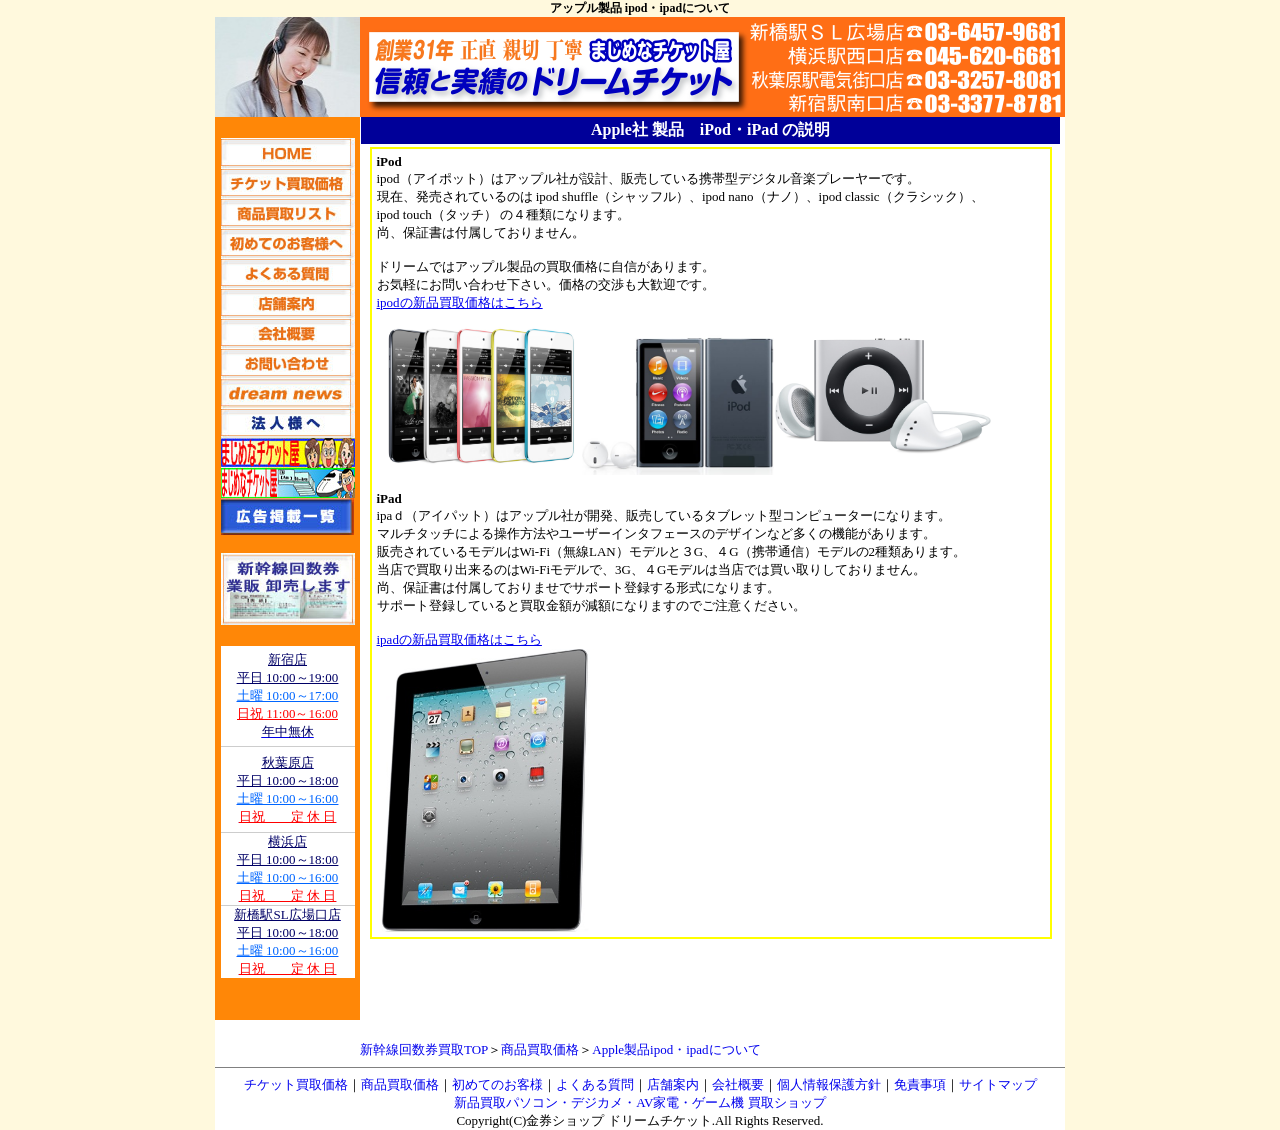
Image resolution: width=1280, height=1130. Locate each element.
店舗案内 (673, 1084)
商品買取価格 (540, 1049)
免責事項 (920, 1084)
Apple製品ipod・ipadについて (676, 1049)
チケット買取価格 (296, 1084)
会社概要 (738, 1084)
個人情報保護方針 (829, 1084)
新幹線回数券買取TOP (424, 1049)
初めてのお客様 (497, 1084)
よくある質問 (595, 1084)
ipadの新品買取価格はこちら (459, 639)
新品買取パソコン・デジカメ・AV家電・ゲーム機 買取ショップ (639, 1102)
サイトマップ (998, 1084)
